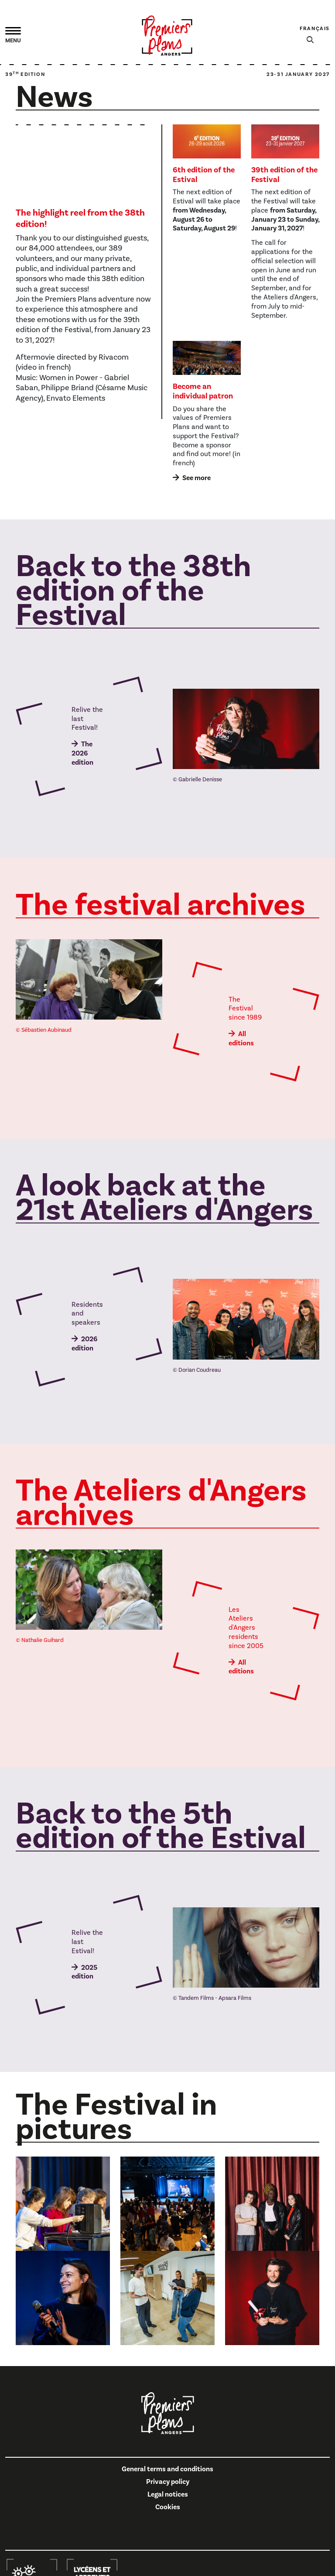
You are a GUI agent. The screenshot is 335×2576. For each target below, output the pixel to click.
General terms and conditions (167, 2469)
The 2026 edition (82, 753)
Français (315, 28)
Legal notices (167, 2494)
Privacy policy (167, 2481)
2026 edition (84, 1344)
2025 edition (84, 1972)
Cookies (167, 2507)
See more (196, 478)
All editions (241, 1039)
